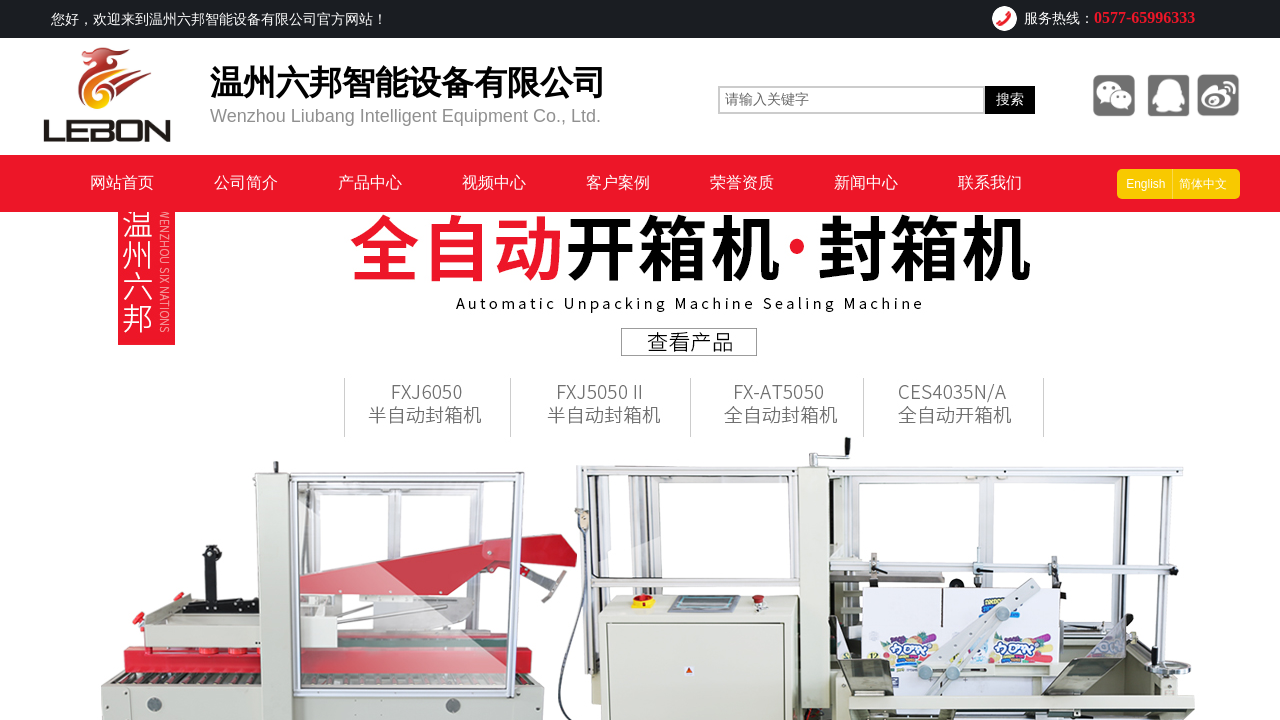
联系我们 (990, 182)
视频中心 (494, 182)
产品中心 (370, 182)
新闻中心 (866, 182)
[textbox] (851, 100)
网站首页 (122, 182)
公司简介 (246, 182)
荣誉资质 (742, 182)
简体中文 (1203, 184)
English (1145, 184)
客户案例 (618, 182)
